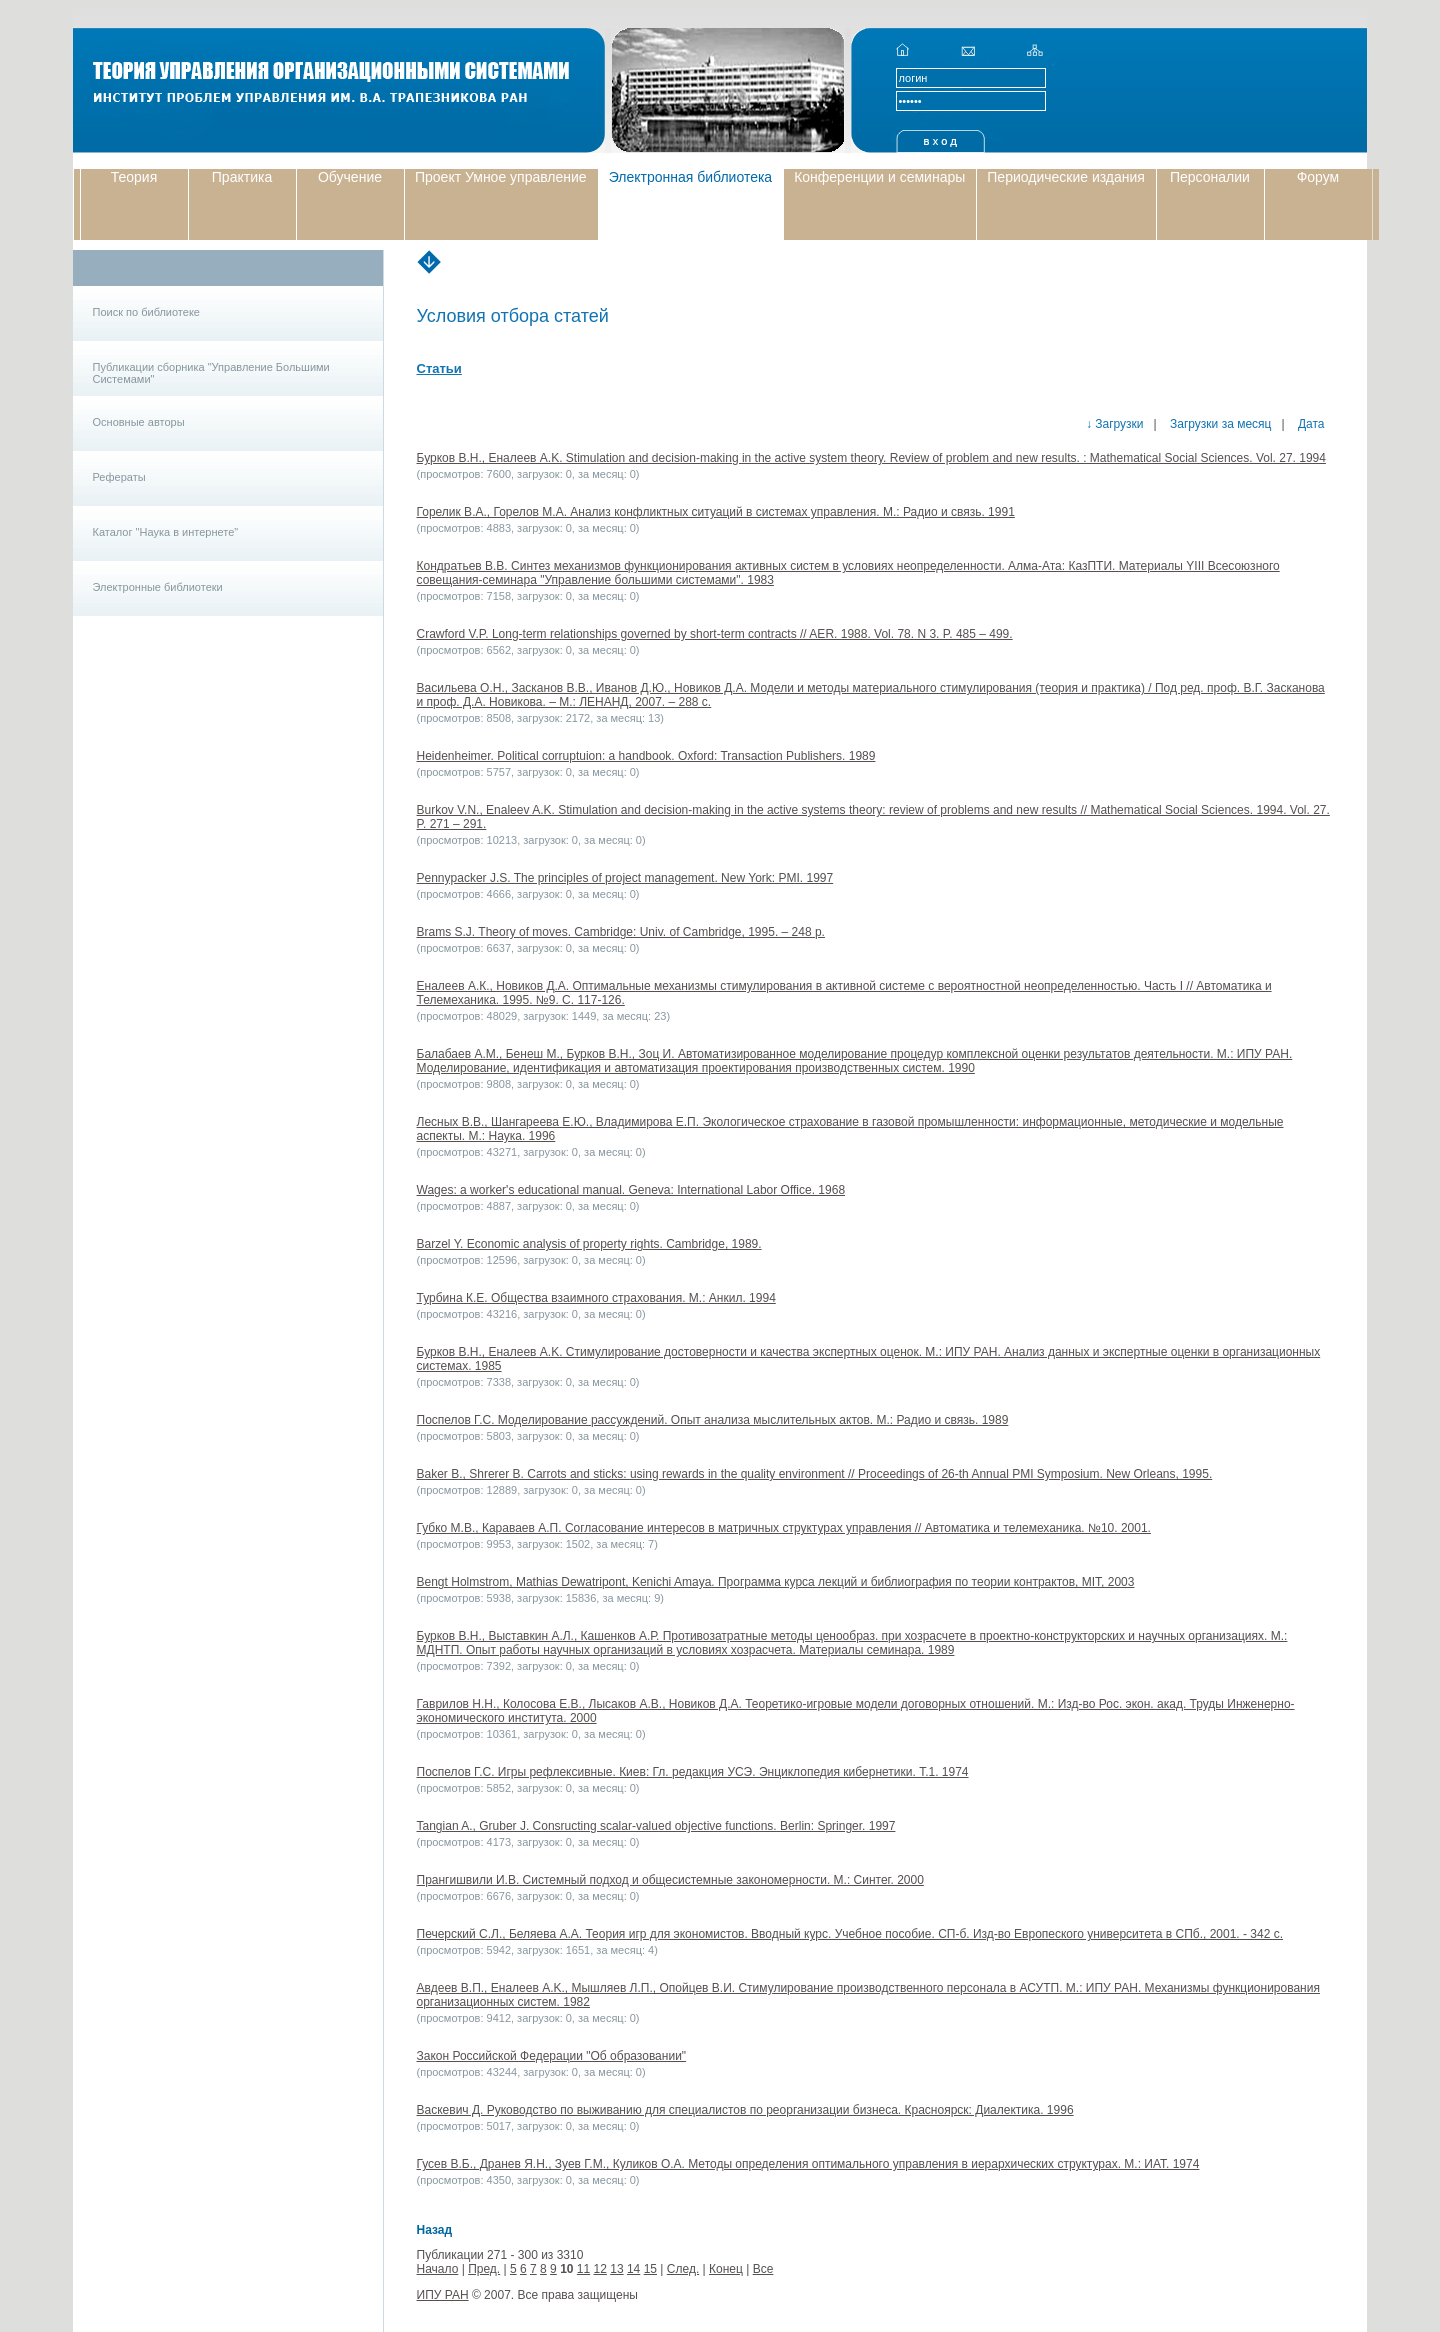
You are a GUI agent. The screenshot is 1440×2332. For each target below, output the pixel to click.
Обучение (350, 177)
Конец (726, 2269)
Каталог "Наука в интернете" (166, 532)
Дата (1310, 424)
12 (600, 2269)
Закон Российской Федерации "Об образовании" (552, 2056)
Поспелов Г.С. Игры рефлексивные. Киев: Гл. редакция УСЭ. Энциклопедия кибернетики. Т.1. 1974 (693, 1772)
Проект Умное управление (501, 177)
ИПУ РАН (443, 2295)
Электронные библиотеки (158, 587)
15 (650, 2269)
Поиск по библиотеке (146, 312)
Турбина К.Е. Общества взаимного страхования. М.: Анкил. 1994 (596, 1298)
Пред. (484, 2269)
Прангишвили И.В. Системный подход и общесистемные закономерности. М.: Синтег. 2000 (670, 1880)
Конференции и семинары (879, 177)
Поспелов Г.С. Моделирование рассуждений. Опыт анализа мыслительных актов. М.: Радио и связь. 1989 (713, 1420)
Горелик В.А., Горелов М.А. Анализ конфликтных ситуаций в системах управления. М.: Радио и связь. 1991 (716, 512)
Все (763, 2269)
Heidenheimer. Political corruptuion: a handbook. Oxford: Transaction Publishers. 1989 (646, 756)
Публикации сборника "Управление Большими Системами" (211, 373)
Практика (242, 177)
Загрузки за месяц (1219, 424)
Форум (1318, 177)
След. (683, 2269)
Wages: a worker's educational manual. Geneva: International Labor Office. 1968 (631, 1190)
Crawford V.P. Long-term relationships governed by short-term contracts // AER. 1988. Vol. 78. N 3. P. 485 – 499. (715, 634)
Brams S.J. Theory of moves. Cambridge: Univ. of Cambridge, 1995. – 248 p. (621, 932)
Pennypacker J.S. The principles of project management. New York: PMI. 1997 (625, 878)
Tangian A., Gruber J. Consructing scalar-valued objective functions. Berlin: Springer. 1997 (656, 1826)
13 (616, 2269)
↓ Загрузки (1115, 424)
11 (583, 2269)
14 (633, 2269)
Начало (438, 2269)
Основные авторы (139, 422)
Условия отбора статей (513, 316)
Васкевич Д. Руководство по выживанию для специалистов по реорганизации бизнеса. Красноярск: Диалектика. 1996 (745, 2110)
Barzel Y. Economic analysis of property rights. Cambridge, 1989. (589, 1244)
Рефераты (119, 477)
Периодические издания (1066, 177)
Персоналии (1210, 177)
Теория (134, 177)
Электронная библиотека (691, 177)
